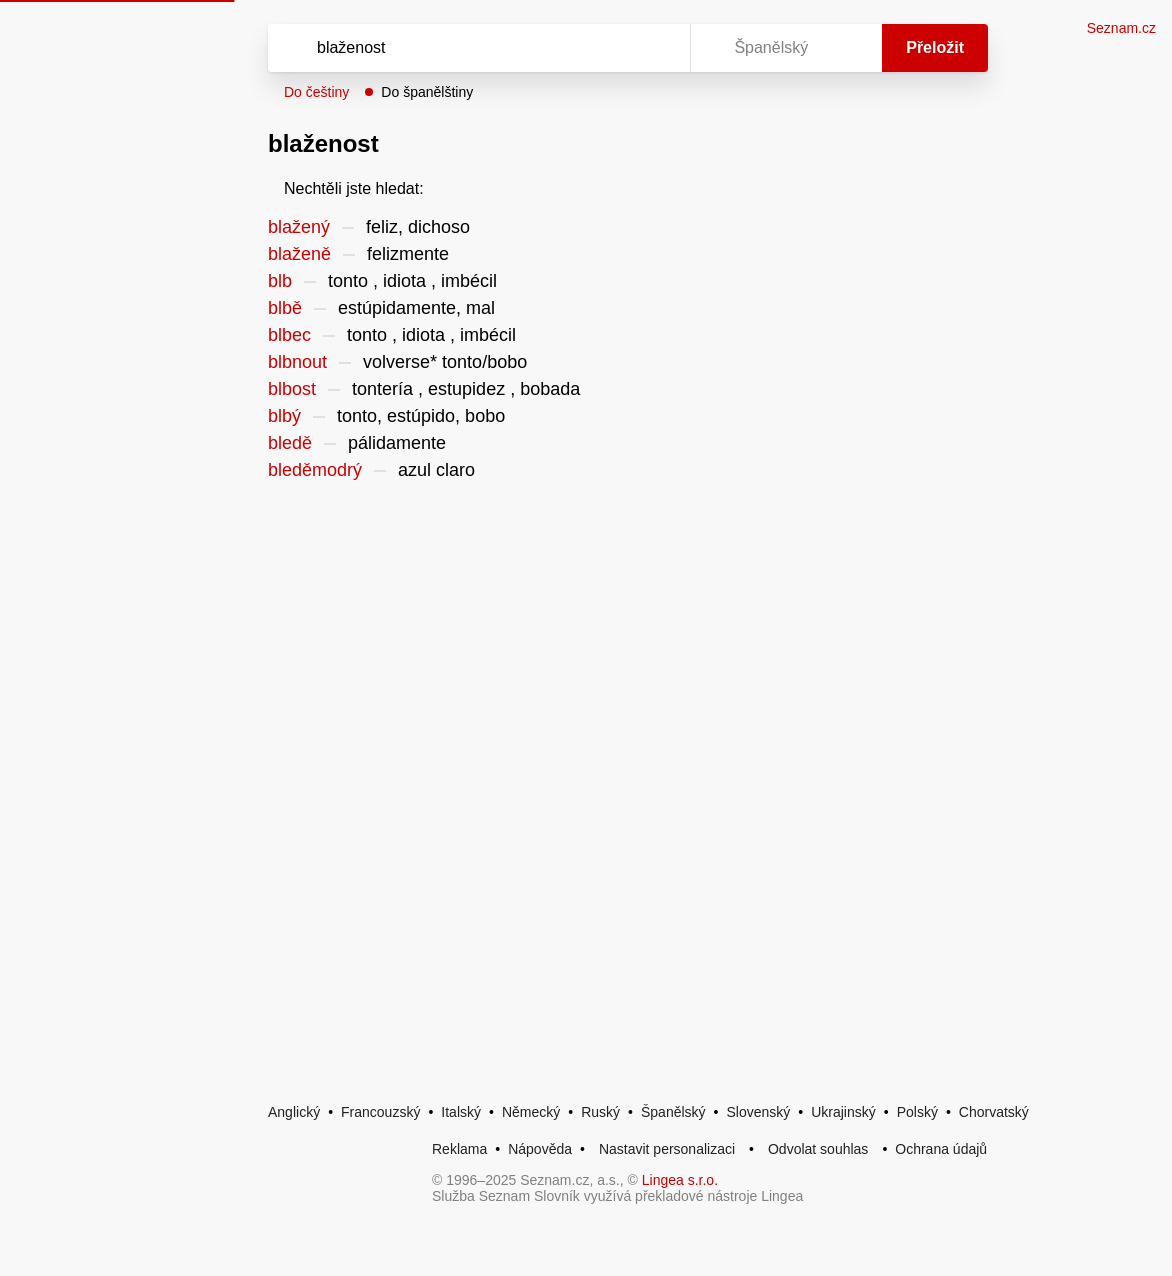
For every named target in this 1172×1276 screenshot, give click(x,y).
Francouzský (380, 1112)
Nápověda (540, 1149)
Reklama (459, 1149)
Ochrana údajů (941, 1149)
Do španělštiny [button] (427, 92)
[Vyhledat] (453, 48)
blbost (292, 389)
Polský (917, 1112)
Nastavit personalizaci (667, 1149)
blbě (285, 308)
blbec (289, 335)
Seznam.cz (1121, 28)
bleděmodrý (315, 470)
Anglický (294, 1112)
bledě (290, 443)
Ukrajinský (843, 1112)
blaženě (299, 254)
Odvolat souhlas (818, 1149)
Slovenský (758, 1112)
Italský (461, 1112)
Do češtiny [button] (316, 92)
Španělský (673, 1112)
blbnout (297, 362)
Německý (531, 1112)
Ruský (600, 1112)
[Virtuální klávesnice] (656, 48)
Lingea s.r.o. (680, 1180)
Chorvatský (994, 1112)
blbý (284, 416)
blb (280, 281)
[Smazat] (612, 48)
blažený (299, 227)
